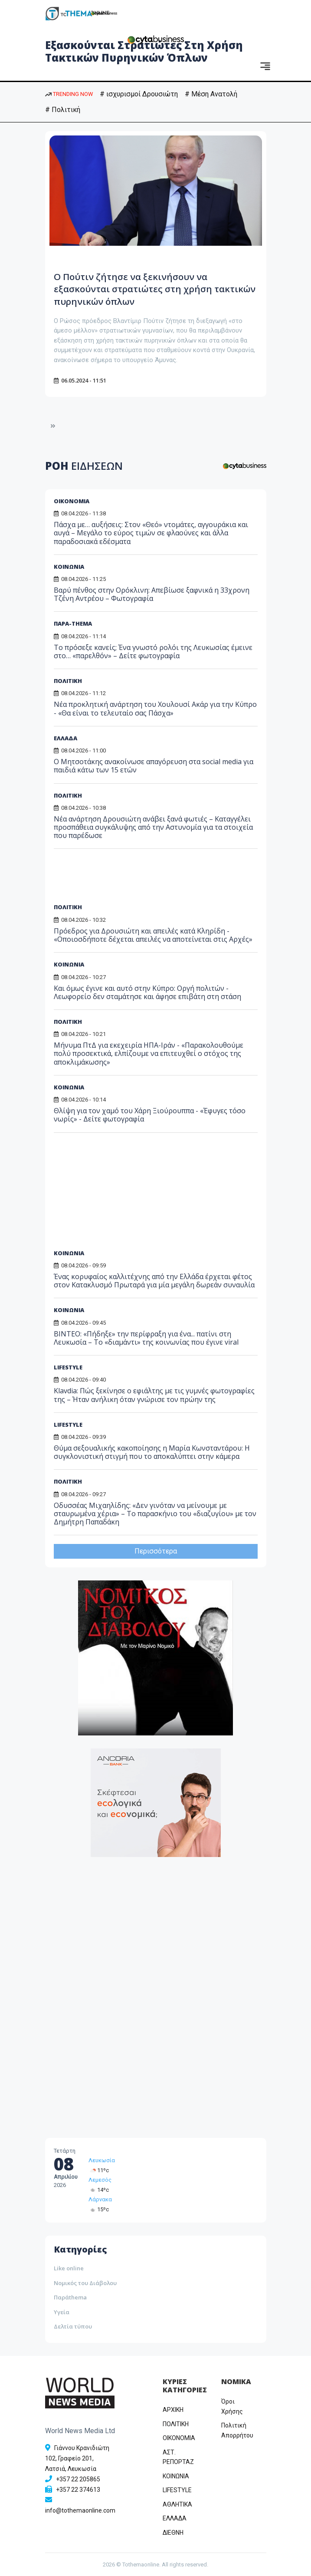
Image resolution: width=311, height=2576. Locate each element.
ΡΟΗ (84, 465)
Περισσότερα (155, 1551)
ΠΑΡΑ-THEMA (73, 623)
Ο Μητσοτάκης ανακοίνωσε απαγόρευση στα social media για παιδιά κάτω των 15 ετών (153, 766)
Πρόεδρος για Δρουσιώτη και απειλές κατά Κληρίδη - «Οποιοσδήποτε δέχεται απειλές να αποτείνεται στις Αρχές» (153, 935)
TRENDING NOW (69, 94)
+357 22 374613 (78, 2489)
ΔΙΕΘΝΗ (173, 2532)
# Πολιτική (62, 110)
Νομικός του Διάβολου (85, 2283)
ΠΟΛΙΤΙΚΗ (68, 681)
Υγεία (61, 2312)
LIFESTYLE (68, 1424)
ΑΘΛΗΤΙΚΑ (177, 2504)
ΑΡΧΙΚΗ (173, 2409)
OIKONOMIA (179, 2437)
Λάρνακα (100, 2199)
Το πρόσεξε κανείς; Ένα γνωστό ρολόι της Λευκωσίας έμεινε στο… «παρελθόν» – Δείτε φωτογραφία (153, 651)
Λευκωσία (101, 2160)
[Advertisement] (120, 879)
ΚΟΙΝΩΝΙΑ (69, 567)
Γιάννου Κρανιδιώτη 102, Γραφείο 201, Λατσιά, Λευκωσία (77, 2458)
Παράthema (70, 2297)
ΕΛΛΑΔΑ (65, 738)
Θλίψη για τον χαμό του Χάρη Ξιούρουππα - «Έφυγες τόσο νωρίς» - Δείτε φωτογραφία (150, 1115)
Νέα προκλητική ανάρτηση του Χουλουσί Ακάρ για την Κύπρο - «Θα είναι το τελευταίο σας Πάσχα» (155, 708)
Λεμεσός (99, 2180)
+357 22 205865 (78, 2479)
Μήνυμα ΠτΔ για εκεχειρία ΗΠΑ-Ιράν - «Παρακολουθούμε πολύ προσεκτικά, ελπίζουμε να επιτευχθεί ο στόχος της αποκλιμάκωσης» (148, 1053)
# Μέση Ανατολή (211, 94)
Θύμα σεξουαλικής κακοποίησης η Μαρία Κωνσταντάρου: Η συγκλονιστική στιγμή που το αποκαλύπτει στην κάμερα (152, 1452)
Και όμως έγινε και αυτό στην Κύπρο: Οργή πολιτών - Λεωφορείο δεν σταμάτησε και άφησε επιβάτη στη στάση (147, 992)
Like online (69, 2268)
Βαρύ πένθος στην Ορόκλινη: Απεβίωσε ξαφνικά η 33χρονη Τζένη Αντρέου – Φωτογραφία (151, 594)
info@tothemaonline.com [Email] (80, 2510)
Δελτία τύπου (73, 2326)
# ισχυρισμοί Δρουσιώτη (139, 94)
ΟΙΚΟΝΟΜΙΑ (71, 501)
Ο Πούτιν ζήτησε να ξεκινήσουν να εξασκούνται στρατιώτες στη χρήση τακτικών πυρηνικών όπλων (153, 288)
